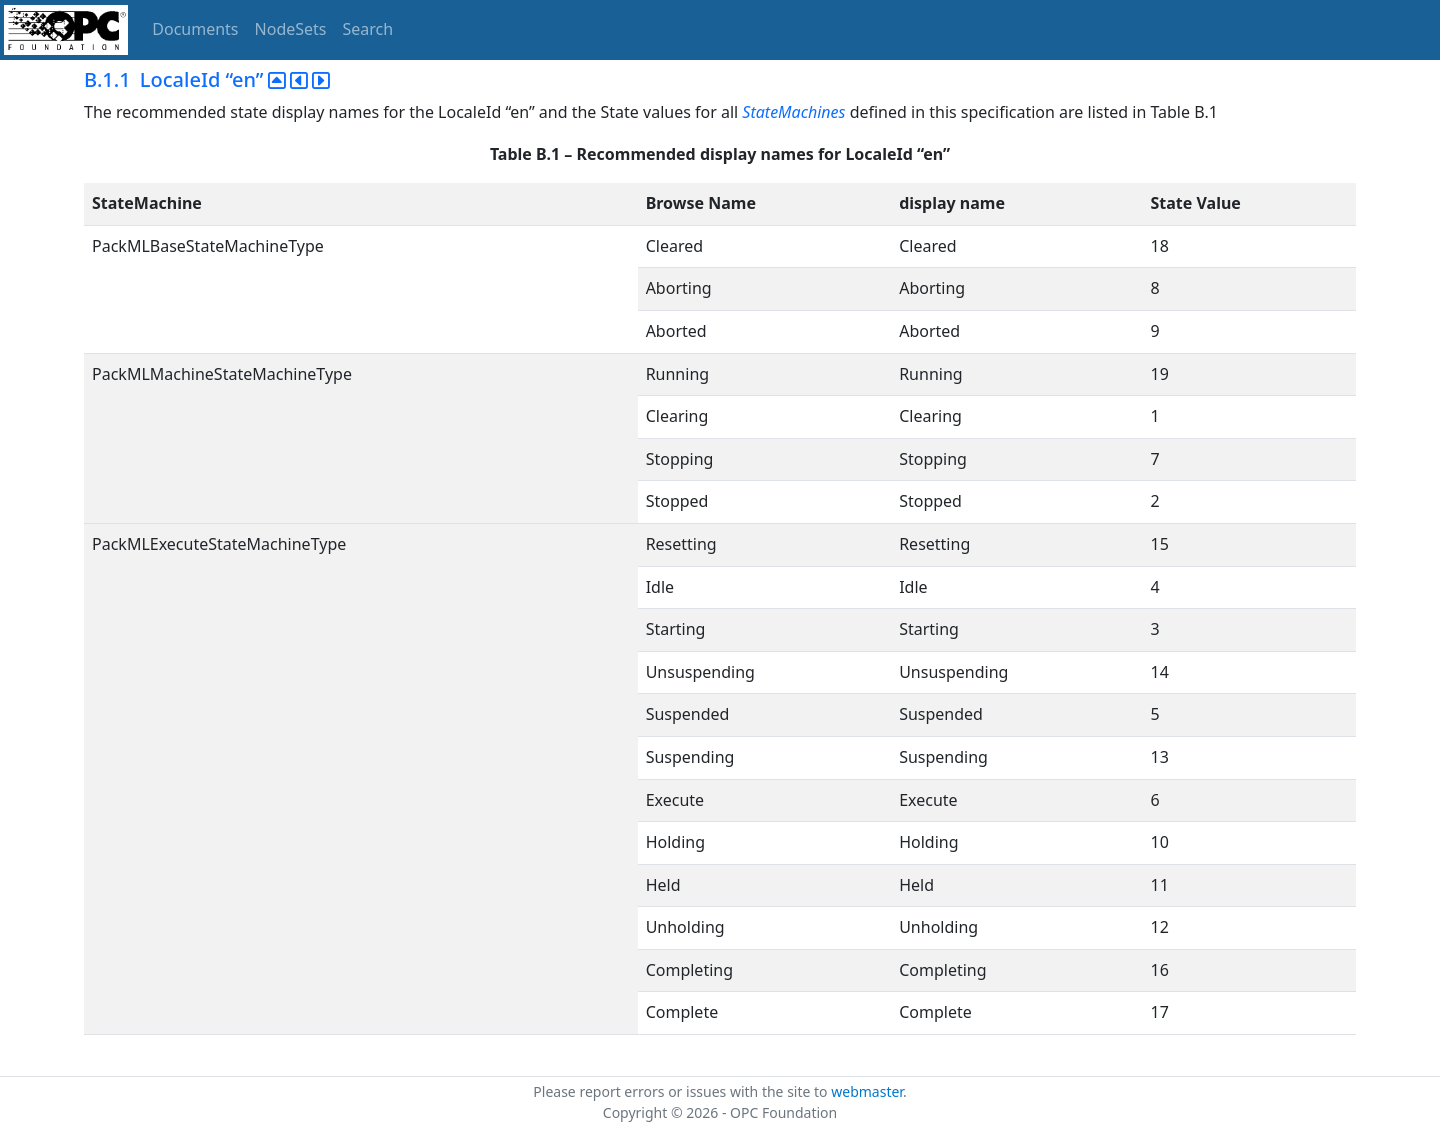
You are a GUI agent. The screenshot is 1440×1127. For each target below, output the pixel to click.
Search (368, 29)
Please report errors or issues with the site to (682, 1091)
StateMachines (793, 112)
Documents (195, 29)
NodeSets (291, 29)
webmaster (867, 1091)
